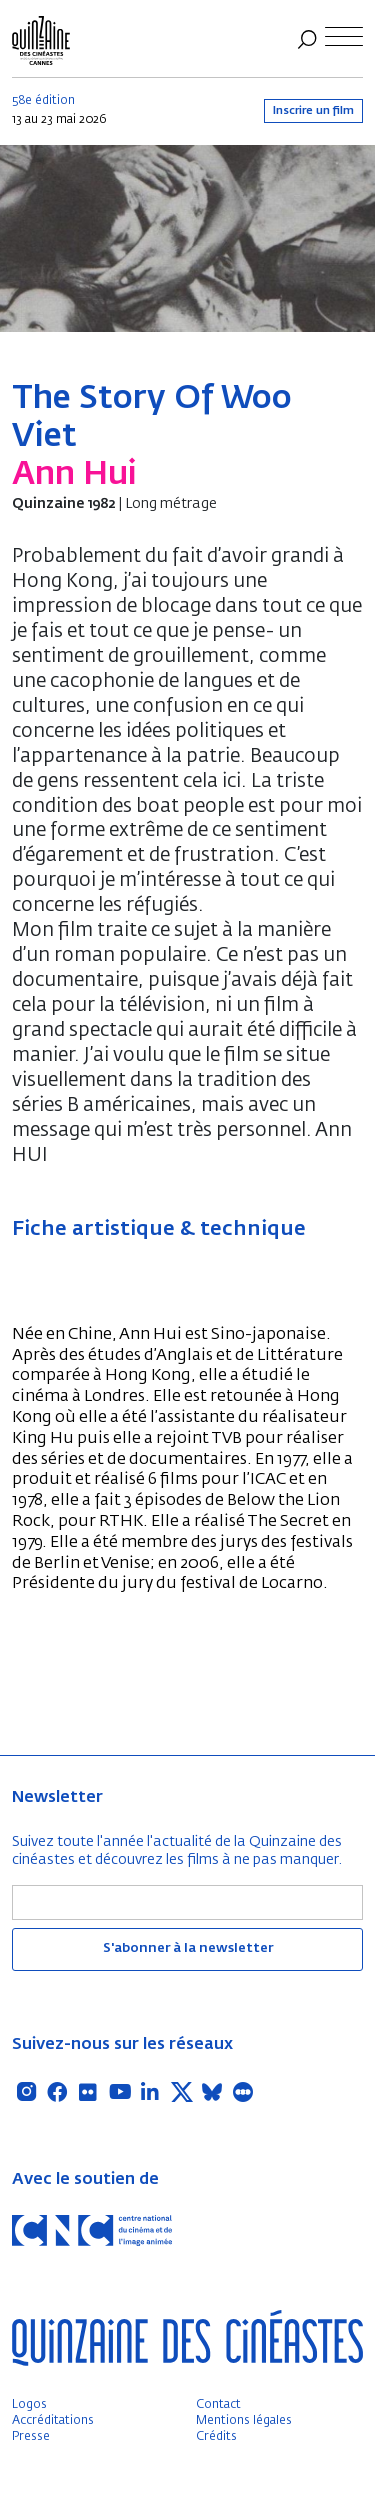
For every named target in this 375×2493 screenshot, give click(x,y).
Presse (31, 2437)
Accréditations (53, 2421)
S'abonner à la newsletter (188, 1948)
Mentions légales (244, 2421)
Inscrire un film (313, 110)
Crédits (216, 2437)
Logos (29, 2405)
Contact (218, 2405)
